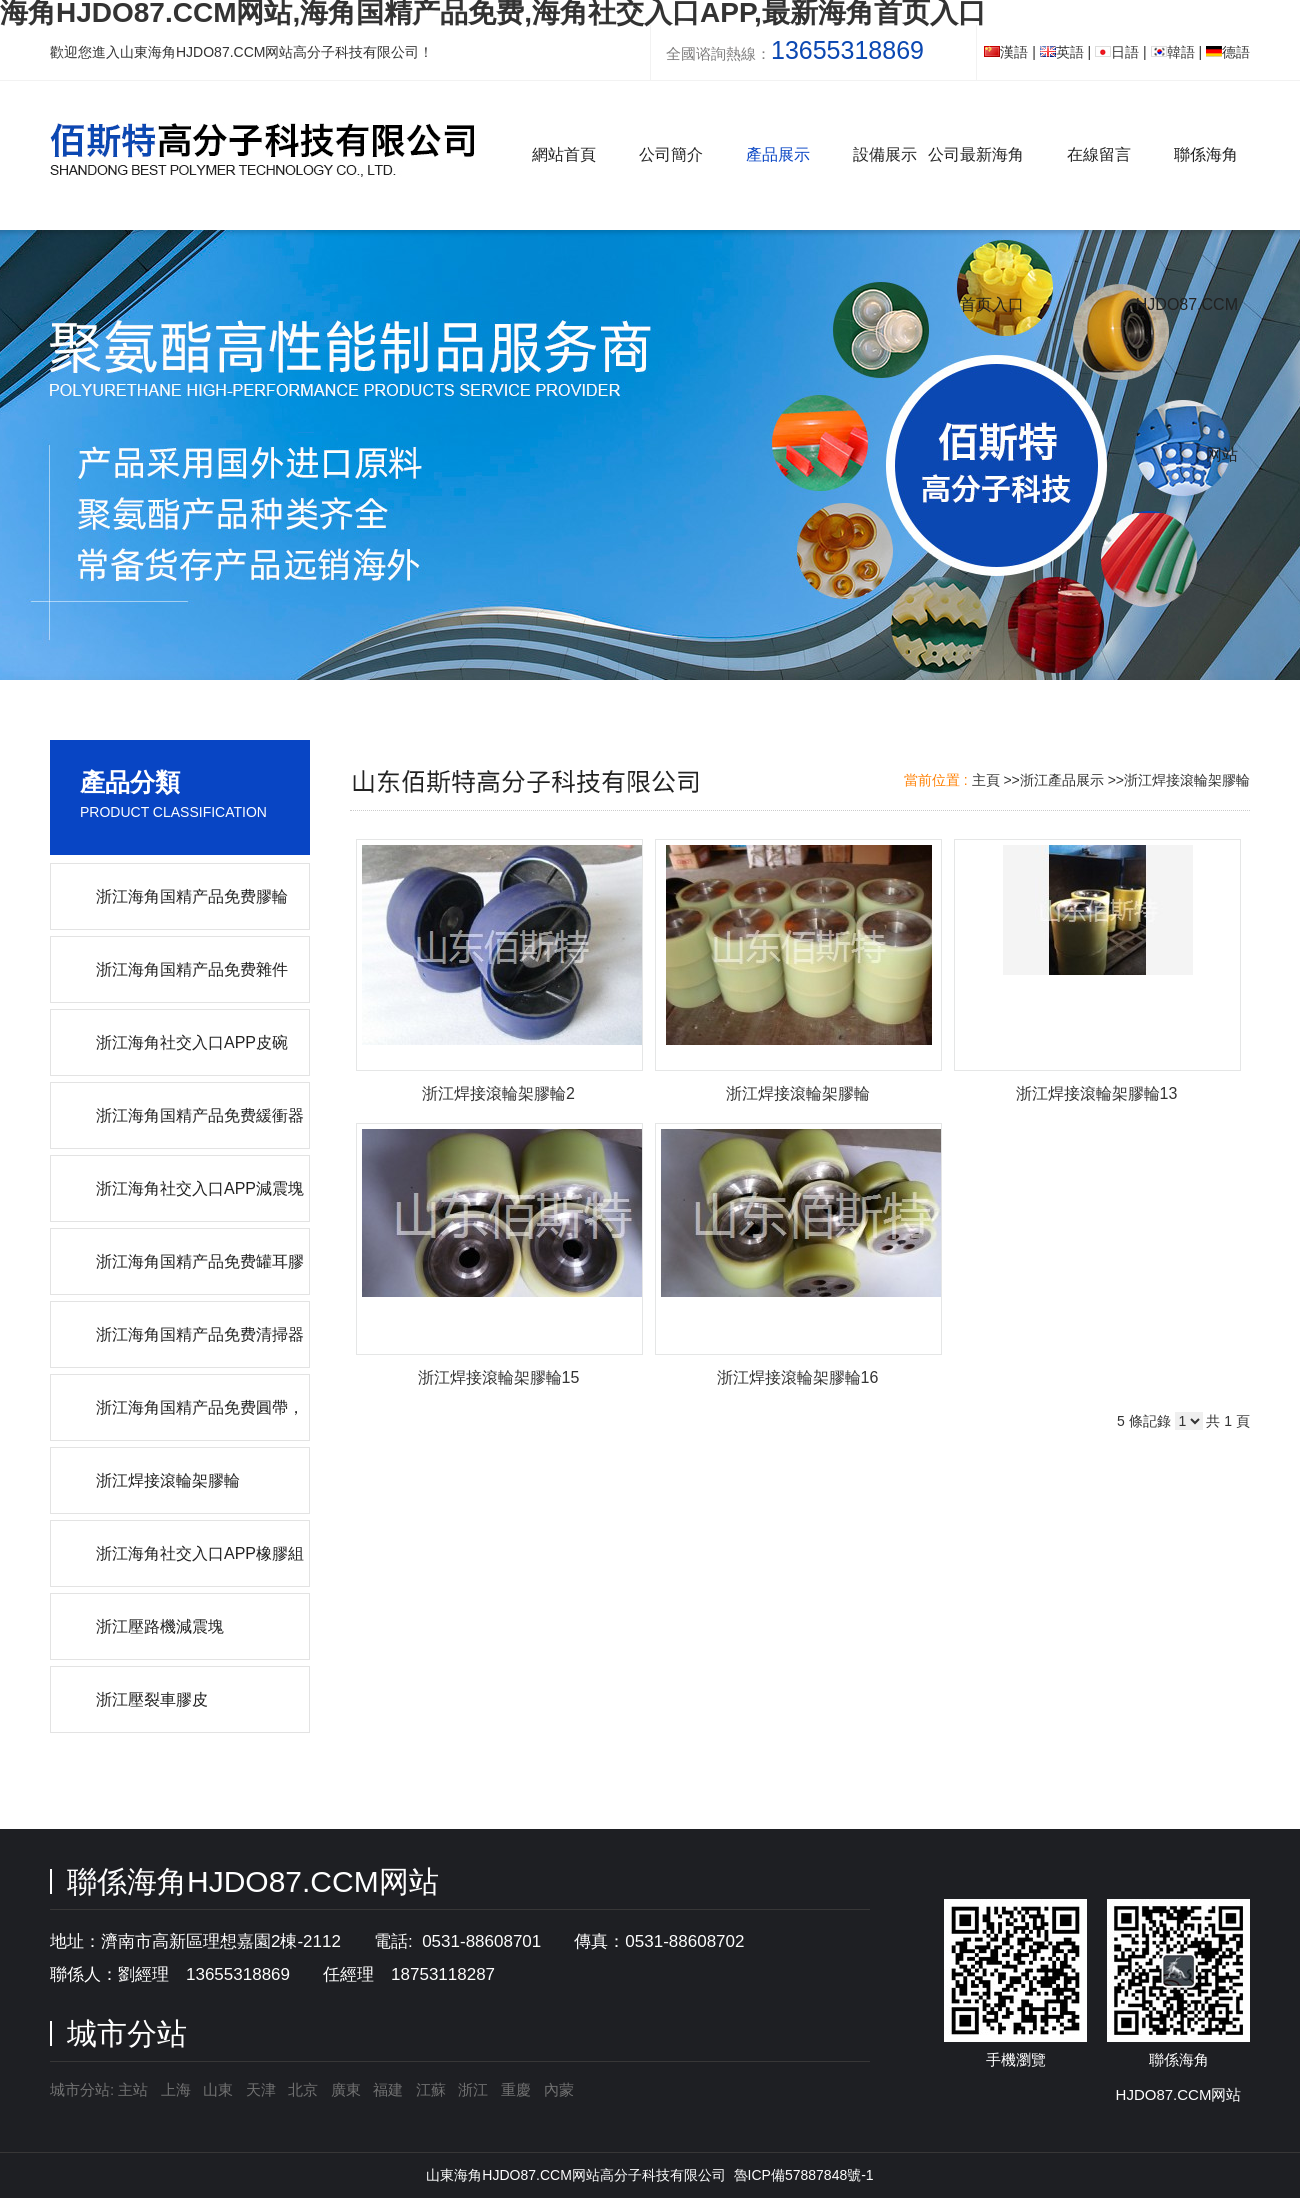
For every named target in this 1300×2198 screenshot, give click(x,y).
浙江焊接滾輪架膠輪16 (798, 1377)
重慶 (516, 2089)
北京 (303, 2089)
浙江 (473, 2089)
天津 (261, 2089)
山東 (218, 2089)
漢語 (1006, 52)
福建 (388, 2089)
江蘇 (431, 2089)
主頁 (986, 780)
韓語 (1173, 52)
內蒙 (559, 2089)
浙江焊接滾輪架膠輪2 (498, 1093)
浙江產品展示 (1062, 780)
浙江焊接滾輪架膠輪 (1187, 780)
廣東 (346, 2089)
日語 (1117, 52)
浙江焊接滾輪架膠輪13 (1097, 1093)
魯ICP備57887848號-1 (804, 2175)
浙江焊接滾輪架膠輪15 (499, 1377)
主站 (131, 2089)
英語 (1062, 52)
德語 (1228, 52)
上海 (176, 2089)
